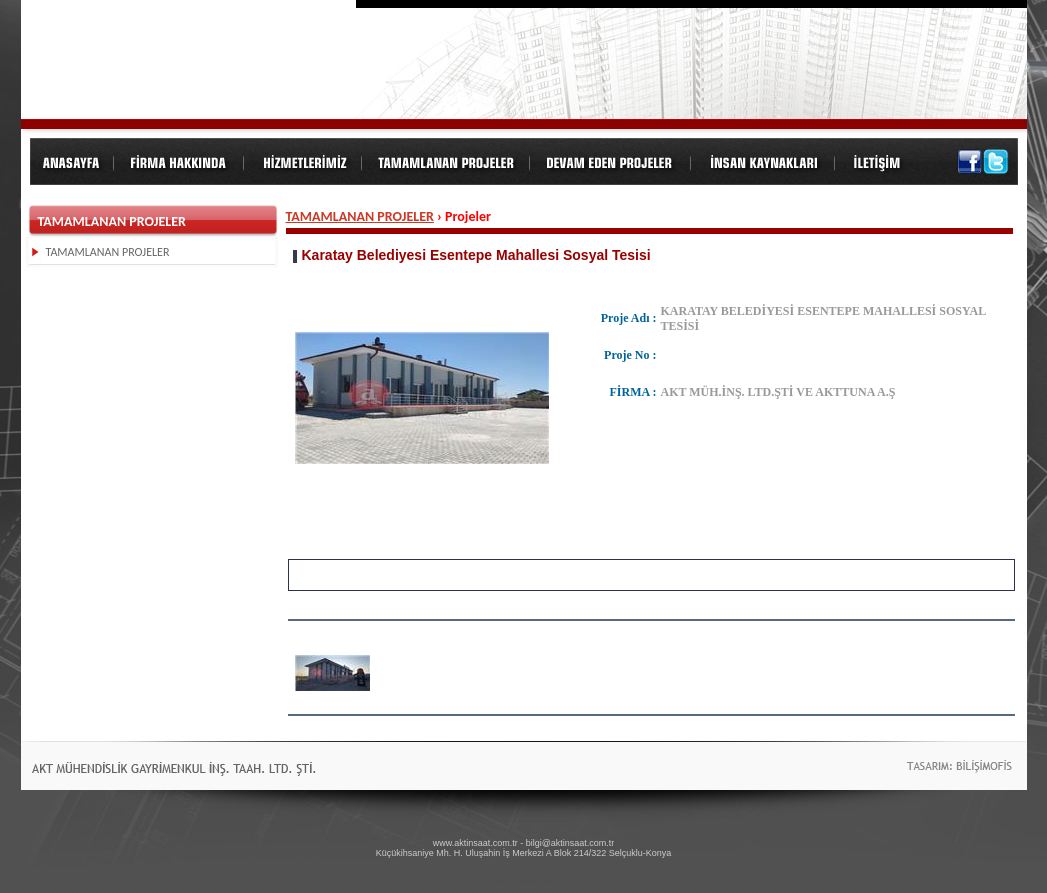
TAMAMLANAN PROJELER (360, 216)
